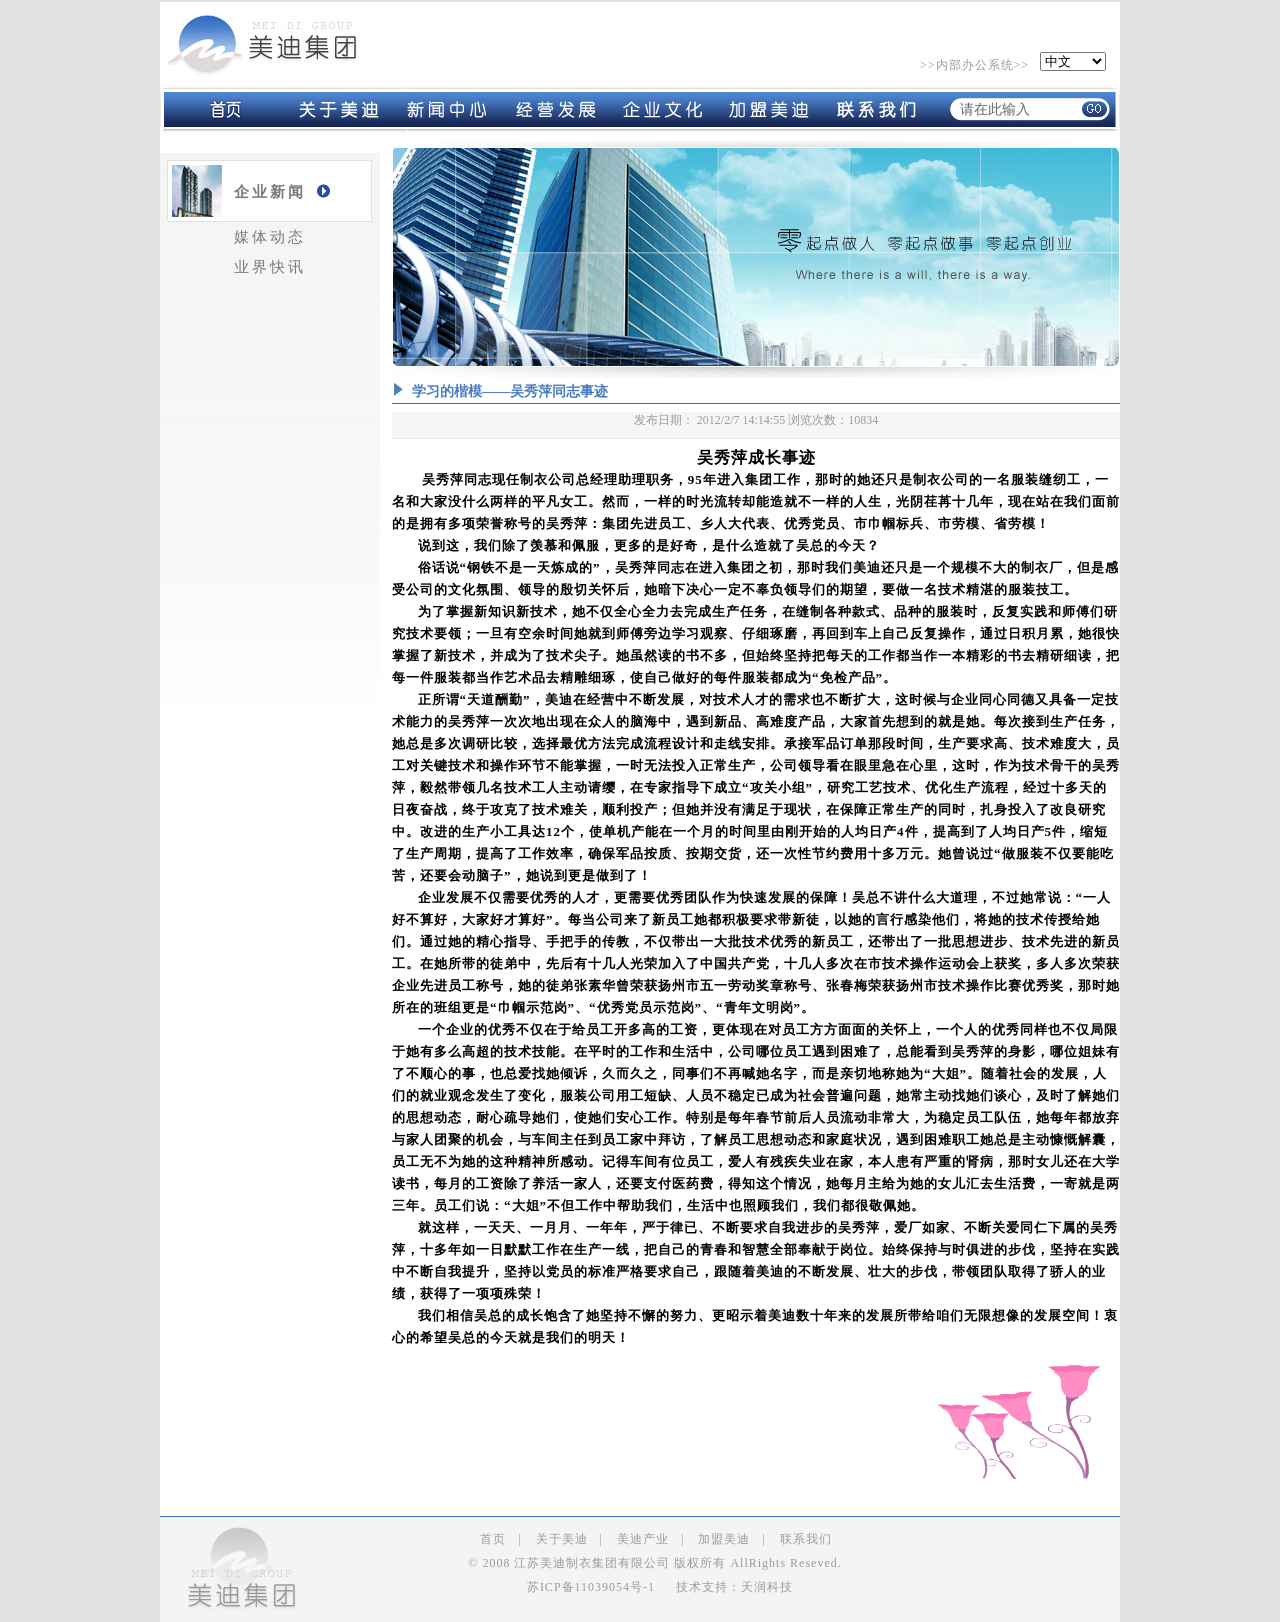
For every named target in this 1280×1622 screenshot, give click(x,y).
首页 (493, 1539)
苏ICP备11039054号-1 (591, 1587)
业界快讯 (270, 267)
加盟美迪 (724, 1539)
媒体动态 (270, 237)
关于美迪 (562, 1539)
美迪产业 (643, 1539)
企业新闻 (270, 192)
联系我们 (806, 1539)
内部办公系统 (975, 65)
